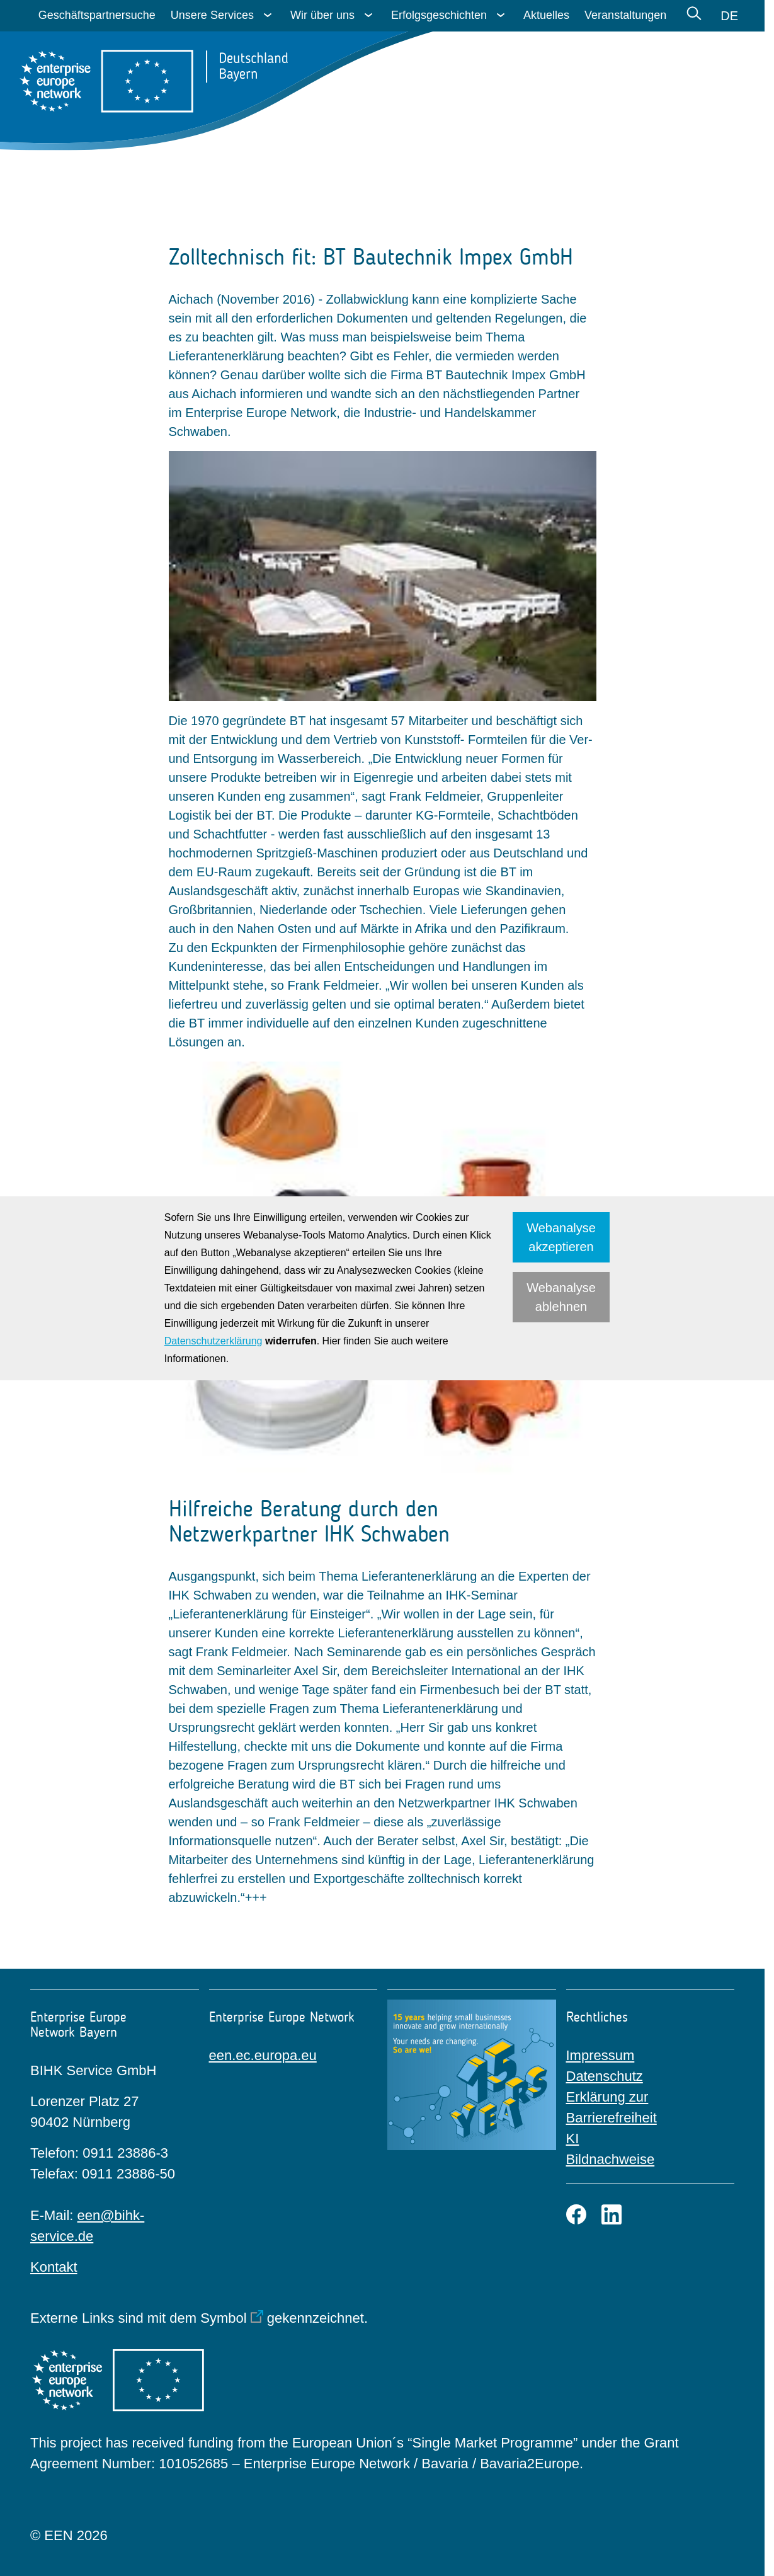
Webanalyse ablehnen (561, 1297)
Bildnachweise (610, 2159)
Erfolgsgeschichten (439, 15)
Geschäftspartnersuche (97, 15)
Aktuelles (546, 15)
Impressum (600, 2055)
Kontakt (53, 2267)
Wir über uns (322, 15)
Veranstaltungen (625, 15)
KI (572, 2138)
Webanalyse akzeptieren (561, 1237)
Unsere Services (212, 15)
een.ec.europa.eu (263, 2055)
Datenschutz (604, 2076)
